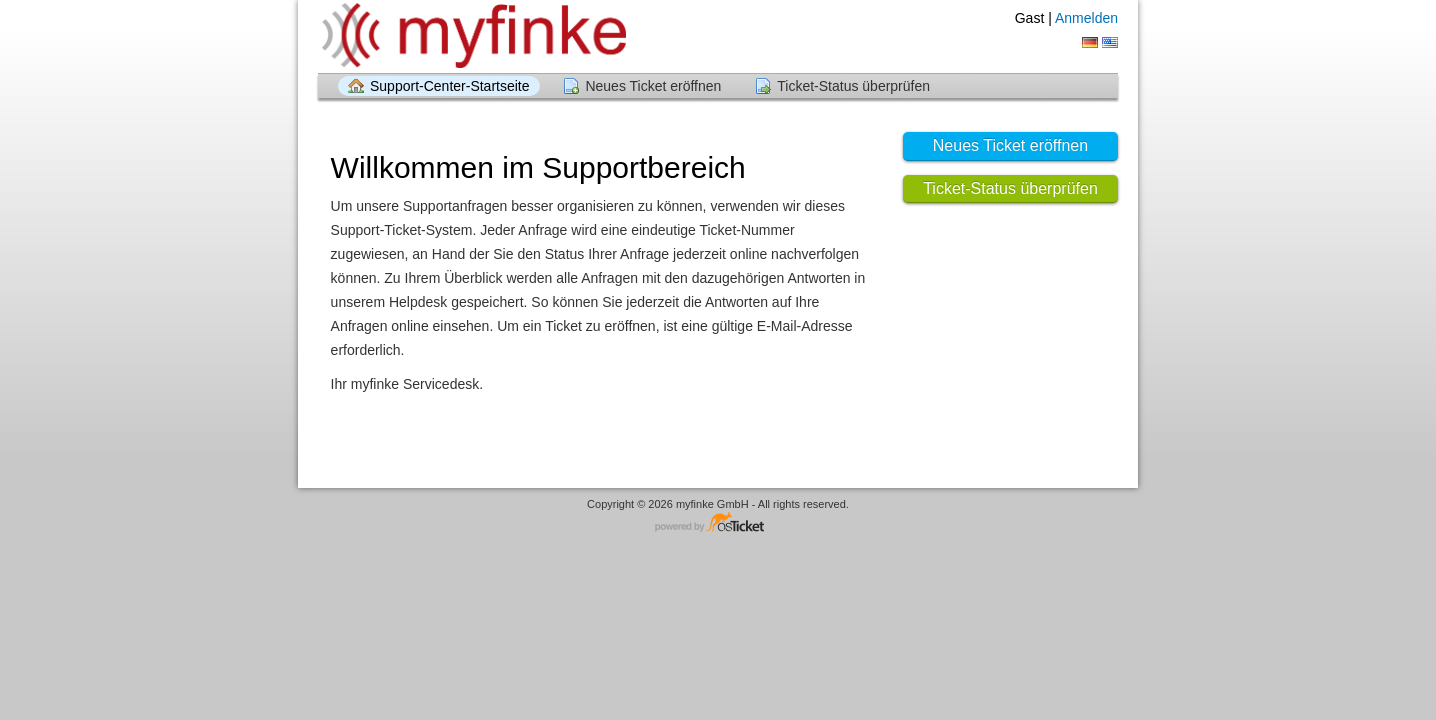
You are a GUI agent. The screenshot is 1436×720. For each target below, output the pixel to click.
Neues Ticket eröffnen (653, 86)
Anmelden (1086, 18)
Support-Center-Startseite (450, 86)
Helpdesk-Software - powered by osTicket (718, 523)
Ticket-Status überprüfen (853, 86)
